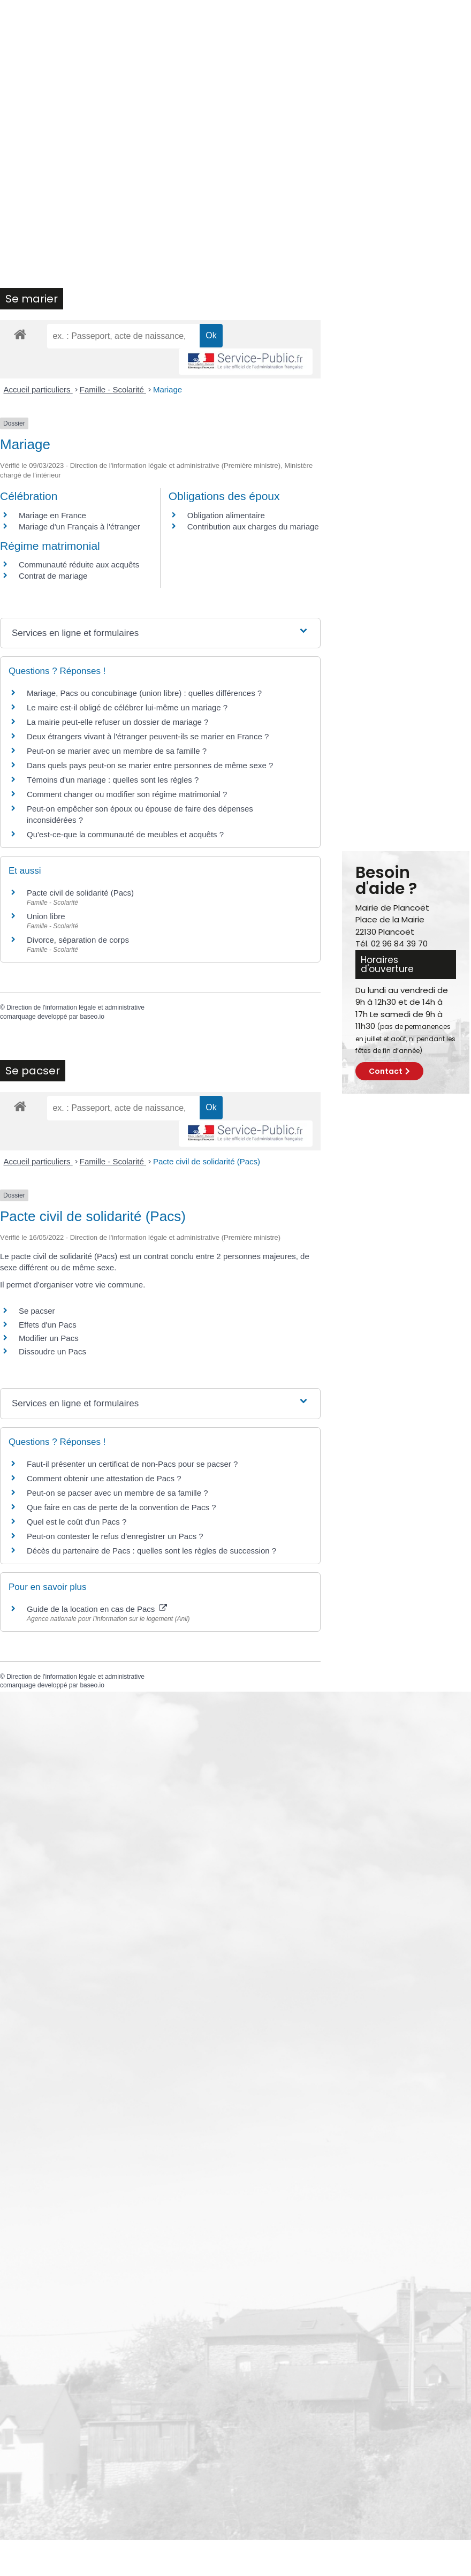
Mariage (167, 389)
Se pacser (37, 1310)
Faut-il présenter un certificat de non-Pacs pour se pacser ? (132, 1463)
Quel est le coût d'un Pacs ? (76, 1521)
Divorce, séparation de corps (78, 939)
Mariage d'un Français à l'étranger (79, 526)
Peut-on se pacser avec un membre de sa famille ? (117, 1492)
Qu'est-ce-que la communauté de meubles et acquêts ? (125, 834)
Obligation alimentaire (226, 515)
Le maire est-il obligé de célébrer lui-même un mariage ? (127, 707)
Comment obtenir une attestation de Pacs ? (104, 1478)
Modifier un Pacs (49, 1338)
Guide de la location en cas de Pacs (97, 1608)
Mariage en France (52, 515)
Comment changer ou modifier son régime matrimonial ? (127, 794)
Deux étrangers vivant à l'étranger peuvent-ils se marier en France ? (148, 736)
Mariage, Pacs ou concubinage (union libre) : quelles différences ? (144, 693)
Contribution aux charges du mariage (253, 526)
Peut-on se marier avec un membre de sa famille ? (117, 750)
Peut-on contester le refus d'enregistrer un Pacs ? (115, 1536)
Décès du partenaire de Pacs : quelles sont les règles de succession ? (151, 1550)
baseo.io (92, 1016)
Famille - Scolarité (113, 389)
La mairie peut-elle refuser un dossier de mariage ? (117, 721)
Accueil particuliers (38, 389)
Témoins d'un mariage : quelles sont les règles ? (113, 779)
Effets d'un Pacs (48, 1324)
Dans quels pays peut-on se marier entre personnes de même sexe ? (150, 765)
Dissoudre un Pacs (52, 1351)
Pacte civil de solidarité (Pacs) (80, 892)
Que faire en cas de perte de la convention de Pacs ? (121, 1507)
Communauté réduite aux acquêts (79, 564)
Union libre (46, 916)
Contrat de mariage (53, 575)
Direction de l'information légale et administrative (75, 1007)
